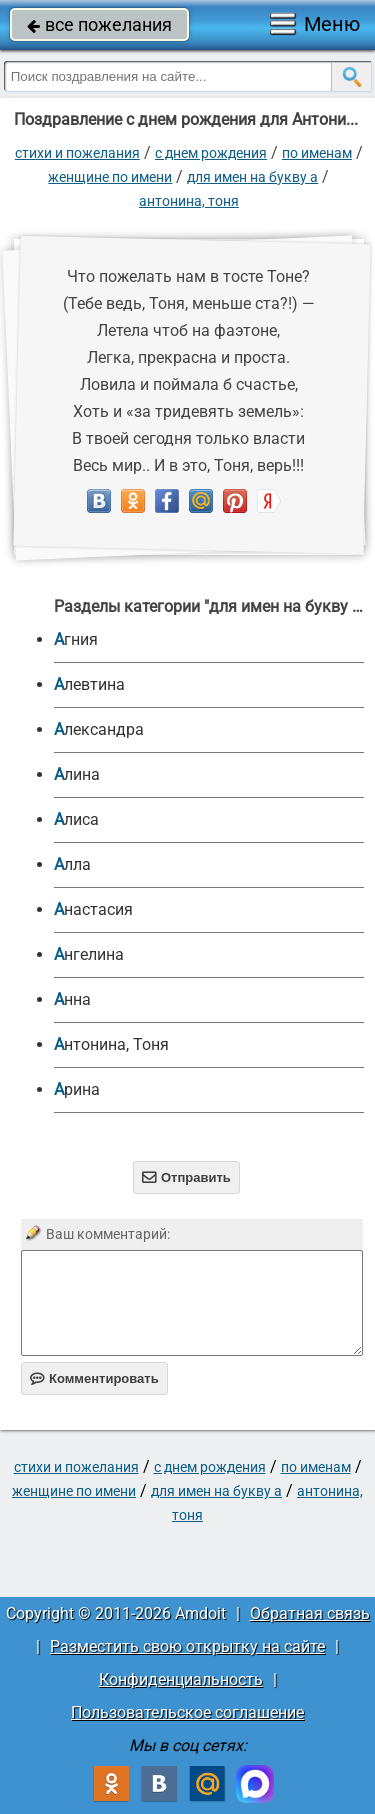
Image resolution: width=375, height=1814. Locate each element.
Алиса (76, 819)
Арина (77, 1089)
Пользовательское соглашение (187, 1712)
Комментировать (94, 1378)
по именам (317, 153)
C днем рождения (211, 153)
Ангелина (89, 954)
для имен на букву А (252, 177)
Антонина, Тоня (189, 201)
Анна (72, 999)
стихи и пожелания (77, 153)
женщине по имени (110, 177)
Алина (77, 774)
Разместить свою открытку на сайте (187, 1646)
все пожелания (99, 24)
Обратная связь (310, 1613)
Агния (76, 639)
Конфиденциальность (181, 1679)
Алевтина (89, 684)
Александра (99, 729)
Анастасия (93, 909)
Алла (72, 864)
